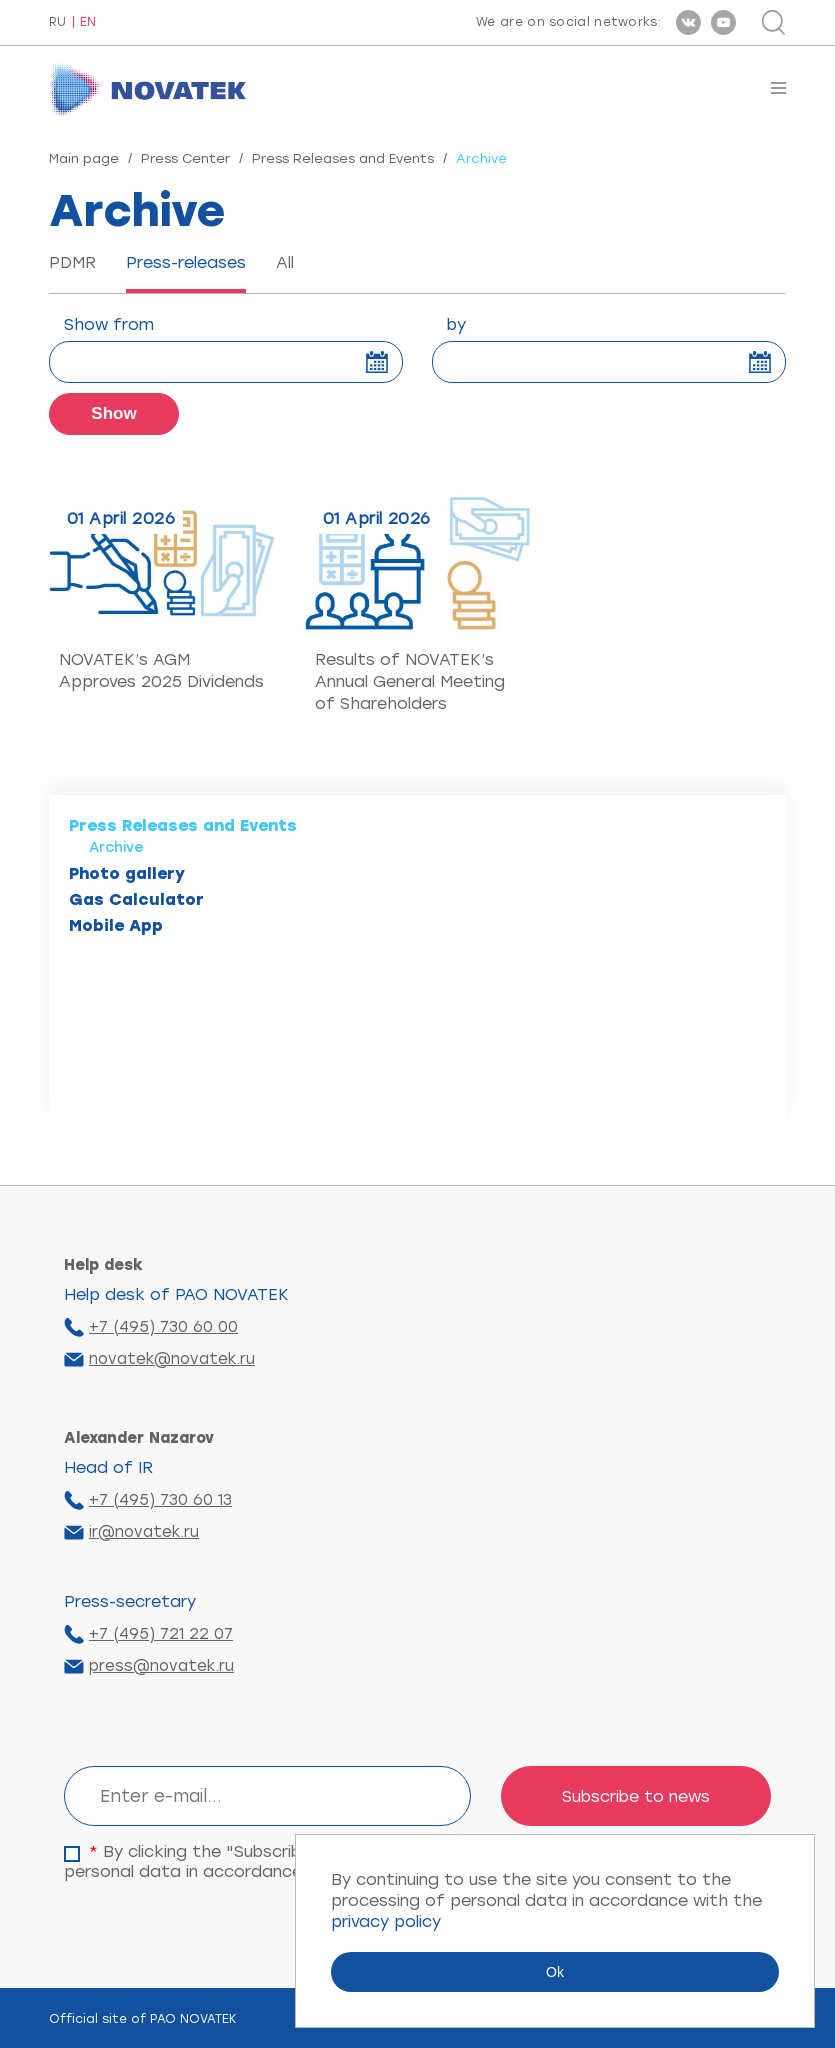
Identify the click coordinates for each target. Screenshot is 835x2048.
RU (57, 22)
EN (88, 22)
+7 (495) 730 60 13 (160, 1500)
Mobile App (116, 925)
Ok (555, 1972)
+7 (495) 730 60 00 (163, 1327)
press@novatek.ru (161, 1666)
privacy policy (386, 1921)
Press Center (185, 158)
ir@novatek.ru (144, 1532)
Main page (84, 158)
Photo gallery (127, 873)
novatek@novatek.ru (172, 1359)
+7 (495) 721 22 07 (161, 1634)
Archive (116, 847)
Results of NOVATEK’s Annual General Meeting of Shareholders (410, 681)
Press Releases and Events (343, 158)
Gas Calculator (136, 899)
